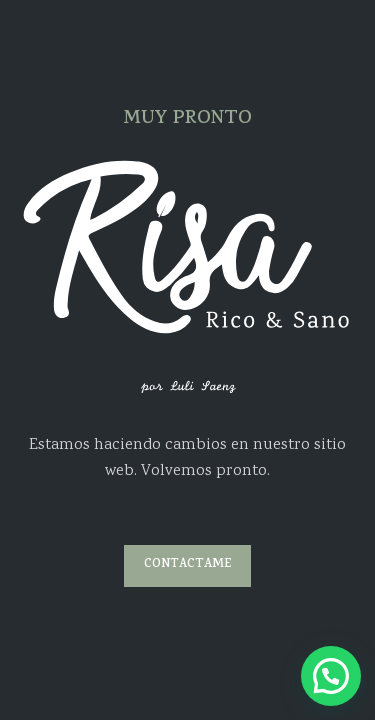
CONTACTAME (187, 565)
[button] (331, 676)
